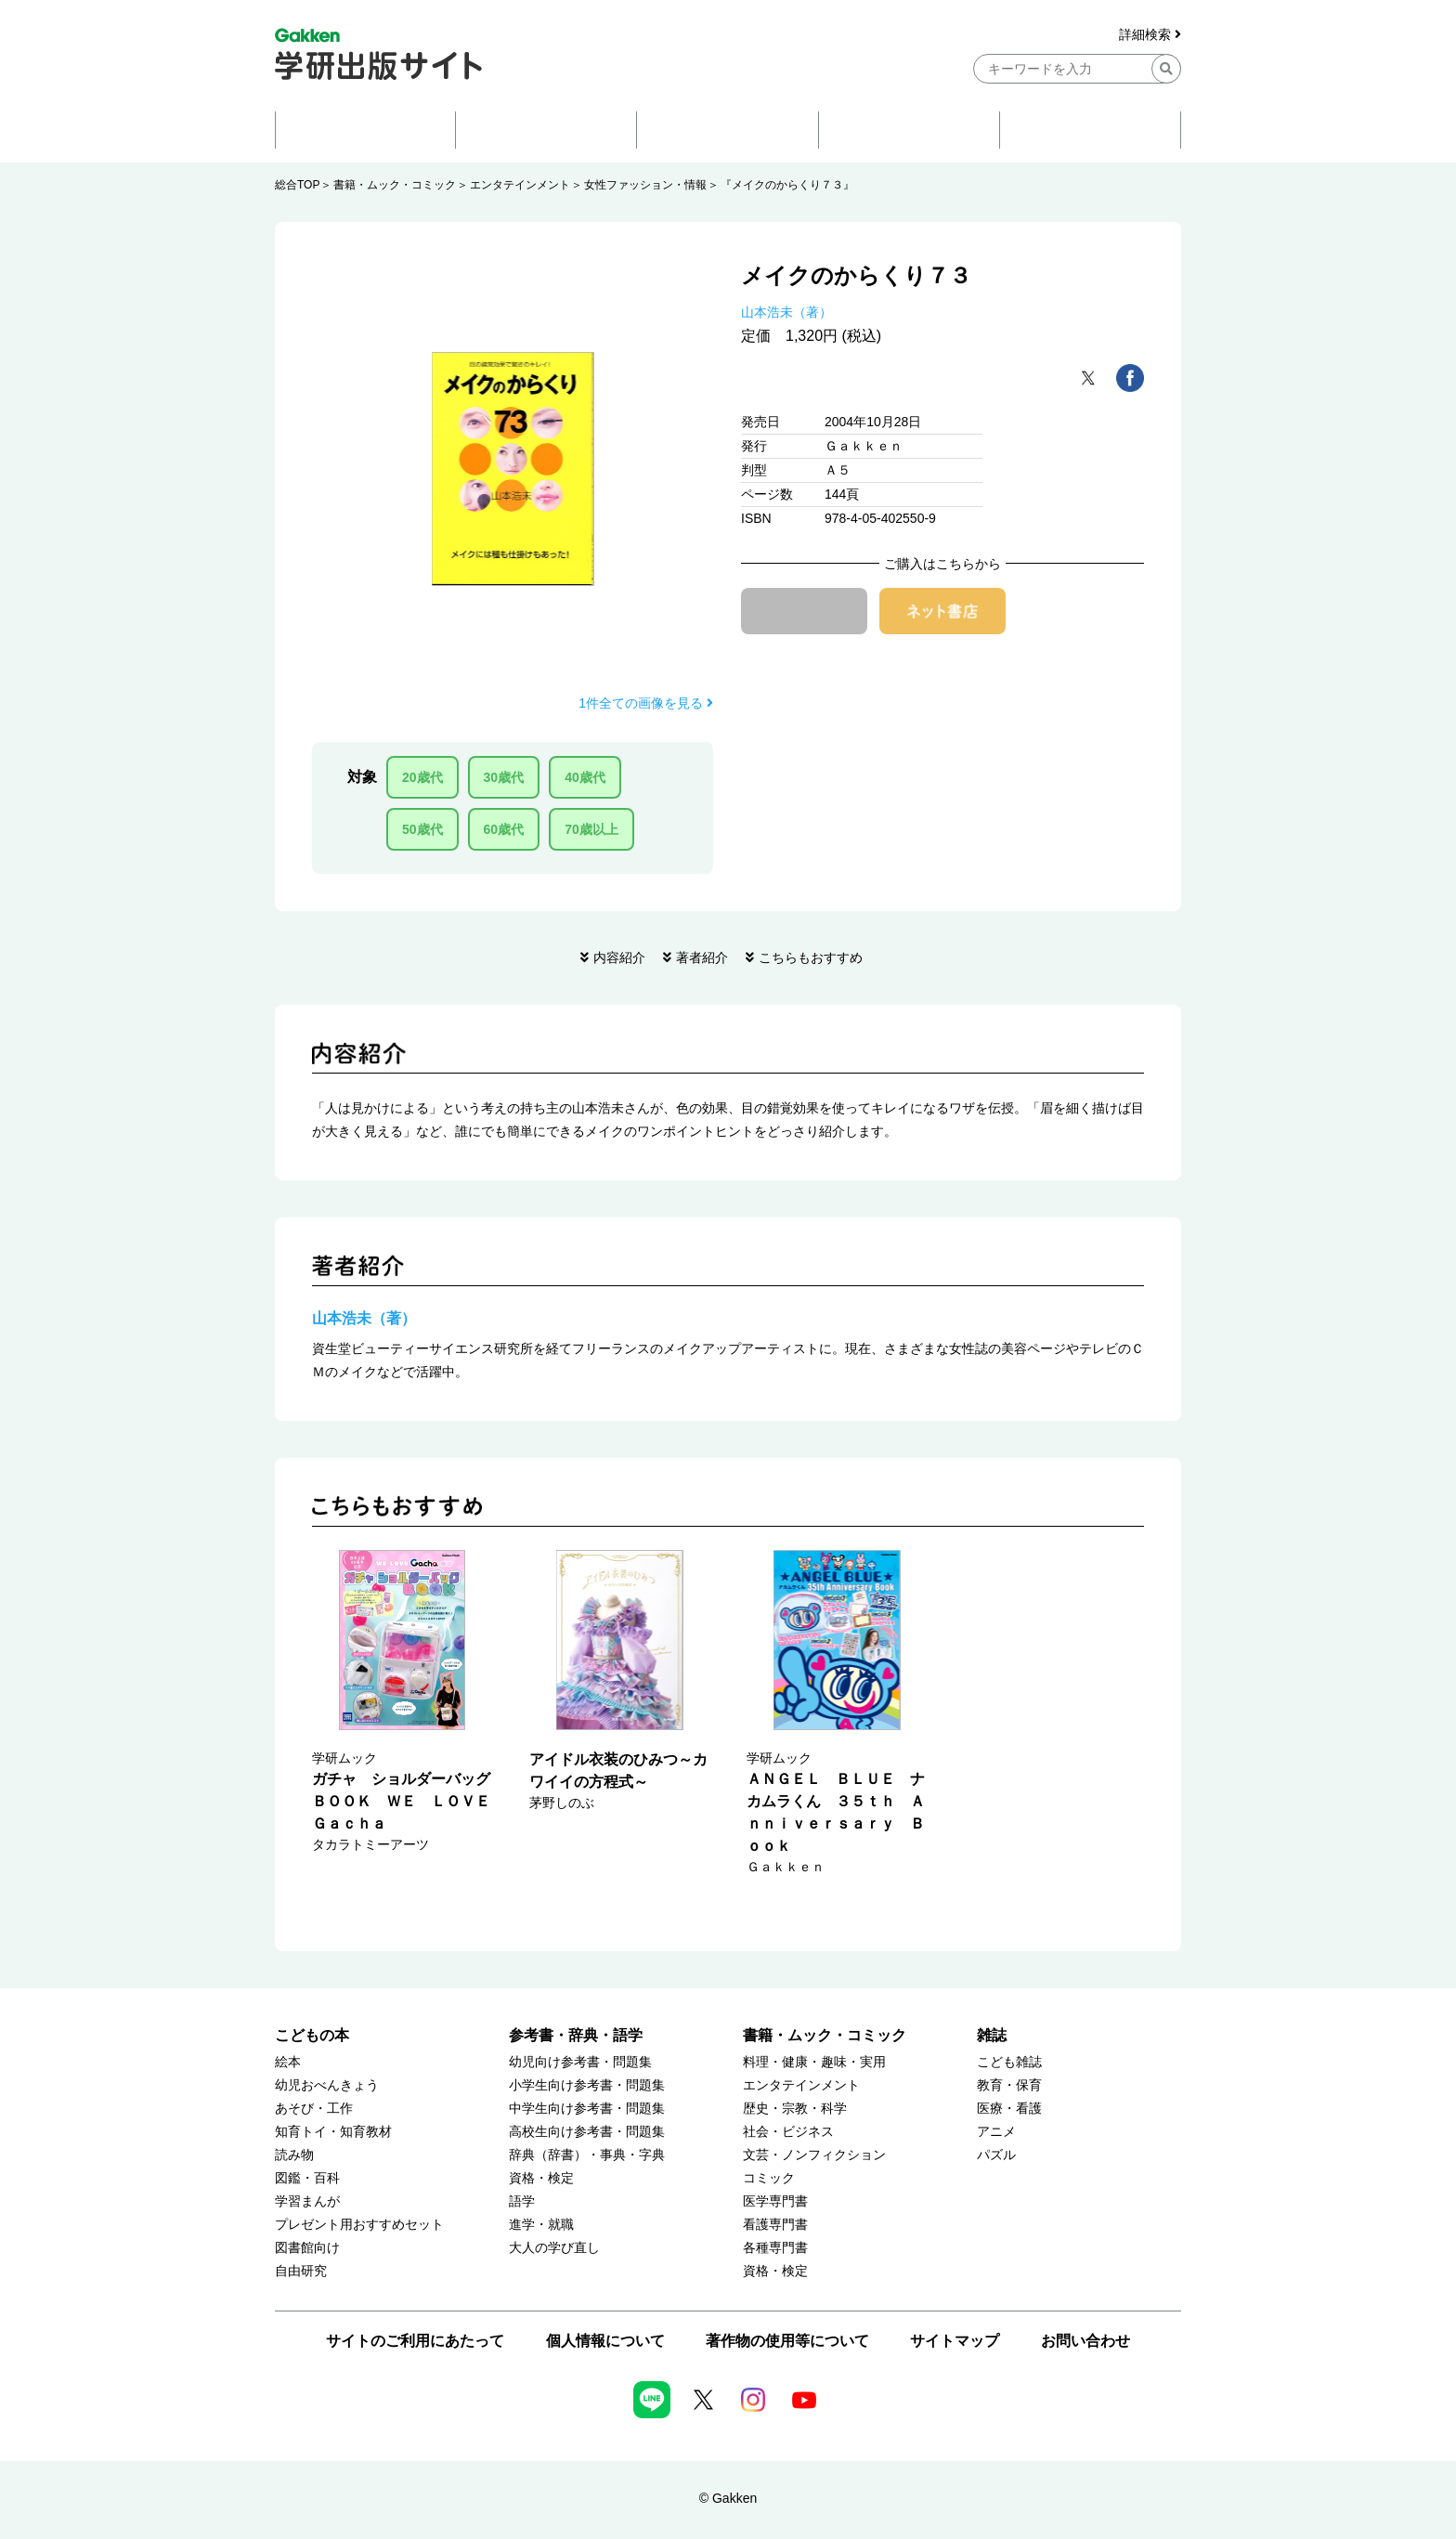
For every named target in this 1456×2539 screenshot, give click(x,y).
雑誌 (992, 2035)
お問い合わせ (1085, 2341)
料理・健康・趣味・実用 (814, 2062)
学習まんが (307, 2201)
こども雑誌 (1009, 2062)
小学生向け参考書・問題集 (587, 2085)
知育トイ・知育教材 (333, 2132)
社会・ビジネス (788, 2132)
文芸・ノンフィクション (814, 2155)
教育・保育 (1009, 2085)
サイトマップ (954, 2341)
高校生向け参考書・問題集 (587, 2132)
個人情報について (605, 2341)
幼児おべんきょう (327, 2085)
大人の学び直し (554, 2248)
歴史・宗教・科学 (795, 2109)
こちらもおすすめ (811, 957)
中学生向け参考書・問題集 (587, 2109)
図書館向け (307, 2248)
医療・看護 (1009, 2109)
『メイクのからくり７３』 (787, 184)
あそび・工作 (314, 2109)
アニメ (996, 2132)
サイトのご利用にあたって (415, 2341)
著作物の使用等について (787, 2341)
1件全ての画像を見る (645, 703)
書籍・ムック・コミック (394, 184)
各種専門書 (775, 2248)
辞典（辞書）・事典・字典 (587, 2155)
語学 (522, 2201)
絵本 (288, 2062)
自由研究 (301, 2271)
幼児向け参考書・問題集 (580, 2062)
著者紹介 (702, 957)
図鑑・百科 (307, 2178)
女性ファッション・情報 (645, 184)
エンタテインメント (520, 184)
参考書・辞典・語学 (576, 2035)
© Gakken (728, 2498)
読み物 (294, 2155)
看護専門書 (775, 2225)
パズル (996, 2155)
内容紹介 (619, 957)
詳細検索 (1150, 35)
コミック (769, 2178)
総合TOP (297, 184)
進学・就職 (541, 2225)
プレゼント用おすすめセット (359, 2225)
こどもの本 (312, 2035)
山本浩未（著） (786, 312)
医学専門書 (775, 2201)
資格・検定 (541, 2178)
